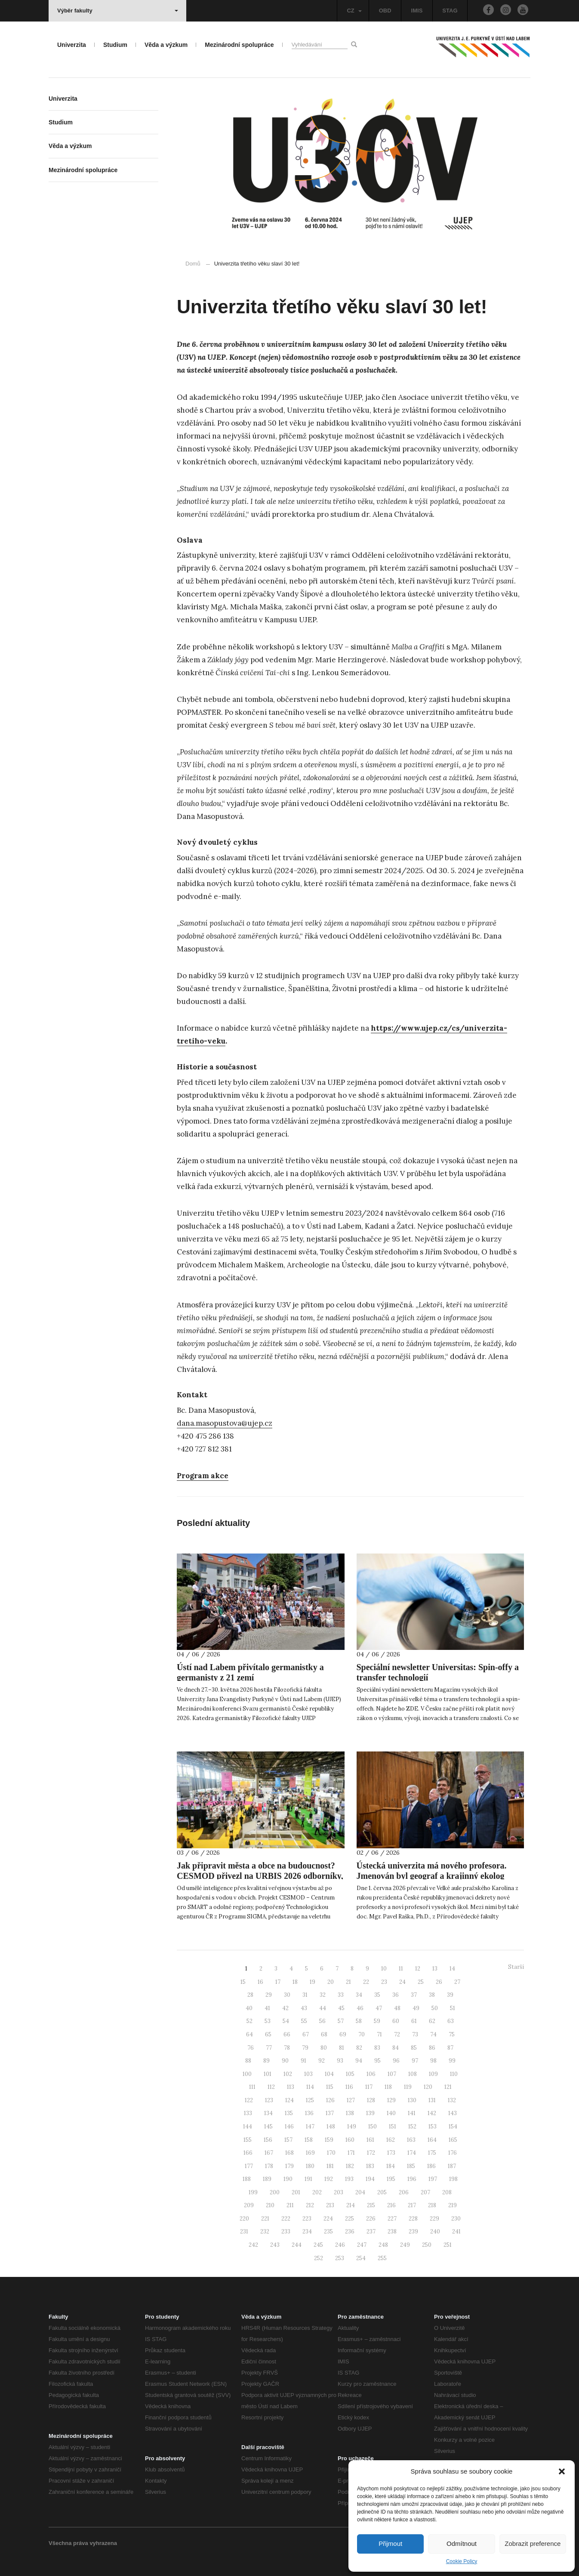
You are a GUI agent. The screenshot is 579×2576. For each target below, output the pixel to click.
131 (432, 2100)
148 (330, 2126)
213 (330, 2205)
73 (415, 2034)
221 (265, 2218)
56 (322, 2021)
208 (447, 2192)
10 (384, 1968)
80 (323, 2047)
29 (268, 1994)
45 (341, 2008)
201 (296, 2192)
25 (421, 1982)
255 (382, 2258)
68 (324, 2034)
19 (312, 1982)
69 (342, 2034)
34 (359, 1994)
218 (432, 2205)
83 (377, 2047)
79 (305, 2047)
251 (447, 2245)
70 (361, 2034)
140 (391, 2113)
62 (432, 2021)
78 (287, 2047)
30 (287, 1994)
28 (250, 1994)
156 (268, 2140)
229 (434, 2218)
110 (454, 2074)
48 (397, 2008)
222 (285, 2218)
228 (413, 2218)
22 (366, 1982)
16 (260, 1982)
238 (392, 2231)
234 (307, 2231)
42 (285, 2008)
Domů (192, 263)
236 (349, 2231)
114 (310, 2087)
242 (253, 2245)
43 (304, 2008)
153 (432, 2126)
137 (330, 2113)
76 (250, 2047)
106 (371, 2074)
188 (247, 2179)
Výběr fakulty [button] (117, 10)
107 (392, 2074)
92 (321, 2060)
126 (330, 2100)
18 (295, 1982)
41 (267, 2008)
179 (289, 2166)
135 (289, 2113)
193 (349, 2179)
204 (360, 2192)
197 (432, 2179)
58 (359, 2021)
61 (414, 2021)
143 (452, 2113)
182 (350, 2166)
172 (371, 2152)
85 (414, 2047)
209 (249, 2205)
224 (328, 2218)
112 (271, 2087)
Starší (516, 1967)
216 (391, 2205)
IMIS (417, 10)
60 (395, 2021)
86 (432, 2047)
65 (268, 2034)
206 (404, 2192)
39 (450, 1994)
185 (411, 2166)
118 (388, 2087)
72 (397, 2034)
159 (329, 2140)
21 (348, 1982)
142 (432, 2113)
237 (371, 2231)
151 (392, 2126)
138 (350, 2113)
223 (306, 2218)
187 (452, 2166)
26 (439, 1982)
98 (433, 2060)
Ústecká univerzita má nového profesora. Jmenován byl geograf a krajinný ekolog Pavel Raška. (432, 1876)
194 (370, 2179)
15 (243, 1982)
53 (268, 2021)
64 (249, 2034)
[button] (561, 2471)
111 (252, 2087)
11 (401, 1968)
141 (412, 2113)
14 (452, 1968)
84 (395, 2047)
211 (290, 2205)
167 (269, 2152)
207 (425, 2192)
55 (304, 2021)
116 (349, 2087)
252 (318, 2258)
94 (358, 2060)
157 (288, 2140)
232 (264, 2231)
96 (396, 2060)
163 (411, 2140)
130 (412, 2100)
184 (390, 2166)
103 (308, 2074)
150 (372, 2126)
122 (249, 2100)
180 (310, 2166)
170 (331, 2152)
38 (432, 1994)
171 (351, 2152)
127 (351, 2100)
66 (286, 2034)
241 (456, 2231)
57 (341, 2021)
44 (322, 2008)
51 (452, 2008)
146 (289, 2126)
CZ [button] (354, 10)
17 (277, 1982)
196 (411, 2179)
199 (253, 2192)
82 (359, 2047)
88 (248, 2060)
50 (434, 2008)
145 (268, 2126)
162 (390, 2140)
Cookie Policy (461, 2561)
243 (275, 2245)
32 (323, 1994)
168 (289, 2152)
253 (339, 2258)
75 (452, 2034)
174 (411, 2152)
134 (268, 2113)
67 (305, 2034)
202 (317, 2192)
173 (391, 2152)
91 (303, 2060)
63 (450, 2021)
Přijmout (390, 2543)
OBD (385, 10)
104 (329, 2074)
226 (371, 2218)
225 (349, 2218)
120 (428, 2087)
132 (452, 2100)
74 (433, 2034)
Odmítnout (462, 2543)
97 (415, 2060)
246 (340, 2245)
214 (350, 2205)
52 (249, 2021)
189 (267, 2179)
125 (310, 2100)
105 (350, 2074)
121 (448, 2087)
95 (377, 2060)
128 (371, 2100)
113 (290, 2087)
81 (341, 2047)
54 (286, 2021)
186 (431, 2166)
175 (432, 2152)
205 (382, 2192)
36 (395, 1994)
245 (318, 2245)
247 (361, 2245)
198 (453, 2179)
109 (433, 2074)
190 (288, 2179)
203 (338, 2192)
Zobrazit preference (533, 2543)
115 (329, 2087)
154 (453, 2126)
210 (270, 2205)
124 (289, 2100)
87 (450, 2047)
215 (371, 2205)
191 (308, 2179)
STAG (449, 10)
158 (309, 2140)
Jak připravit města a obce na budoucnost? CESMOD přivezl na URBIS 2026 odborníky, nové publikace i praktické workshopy (260, 1876)
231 (244, 2231)
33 (341, 1994)
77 (269, 2047)
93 (340, 2060)
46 (360, 2008)
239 (413, 2231)
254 (361, 2258)
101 (267, 2074)
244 (297, 2245)
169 (310, 2152)
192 (328, 2179)
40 (249, 2008)
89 (266, 2060)
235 (328, 2231)
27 (457, 1982)
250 (426, 2245)
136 (309, 2113)
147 (310, 2126)
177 (249, 2166)
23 (384, 1982)
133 (248, 2113)
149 (351, 2126)
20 (330, 1982)
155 (247, 2140)
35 (377, 1994)
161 (370, 2140)
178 (269, 2166)
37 (414, 1994)
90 (285, 2060)
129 (391, 2100)
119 (408, 2087)
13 (434, 1968)
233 (285, 2231)
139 (370, 2113)
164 (432, 2140)
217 (412, 2205)
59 (377, 2021)
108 (412, 2074)
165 (453, 2140)
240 (435, 2231)
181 (330, 2166)
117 (369, 2087)
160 (349, 2140)
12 (417, 1968)
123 (269, 2100)
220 (244, 2218)
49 (416, 2008)
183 (370, 2166)
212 (310, 2205)
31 (305, 1994)
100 (247, 2074)
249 (405, 2245)
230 (456, 2218)
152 (412, 2126)
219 (452, 2205)
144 (247, 2126)
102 (287, 2074)
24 (402, 1982)
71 (379, 2034)
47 (379, 2008)
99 (452, 2060)
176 (452, 2152)
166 (248, 2152)
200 (275, 2192)
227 (392, 2218)
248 (383, 2245)
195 (391, 2179)
